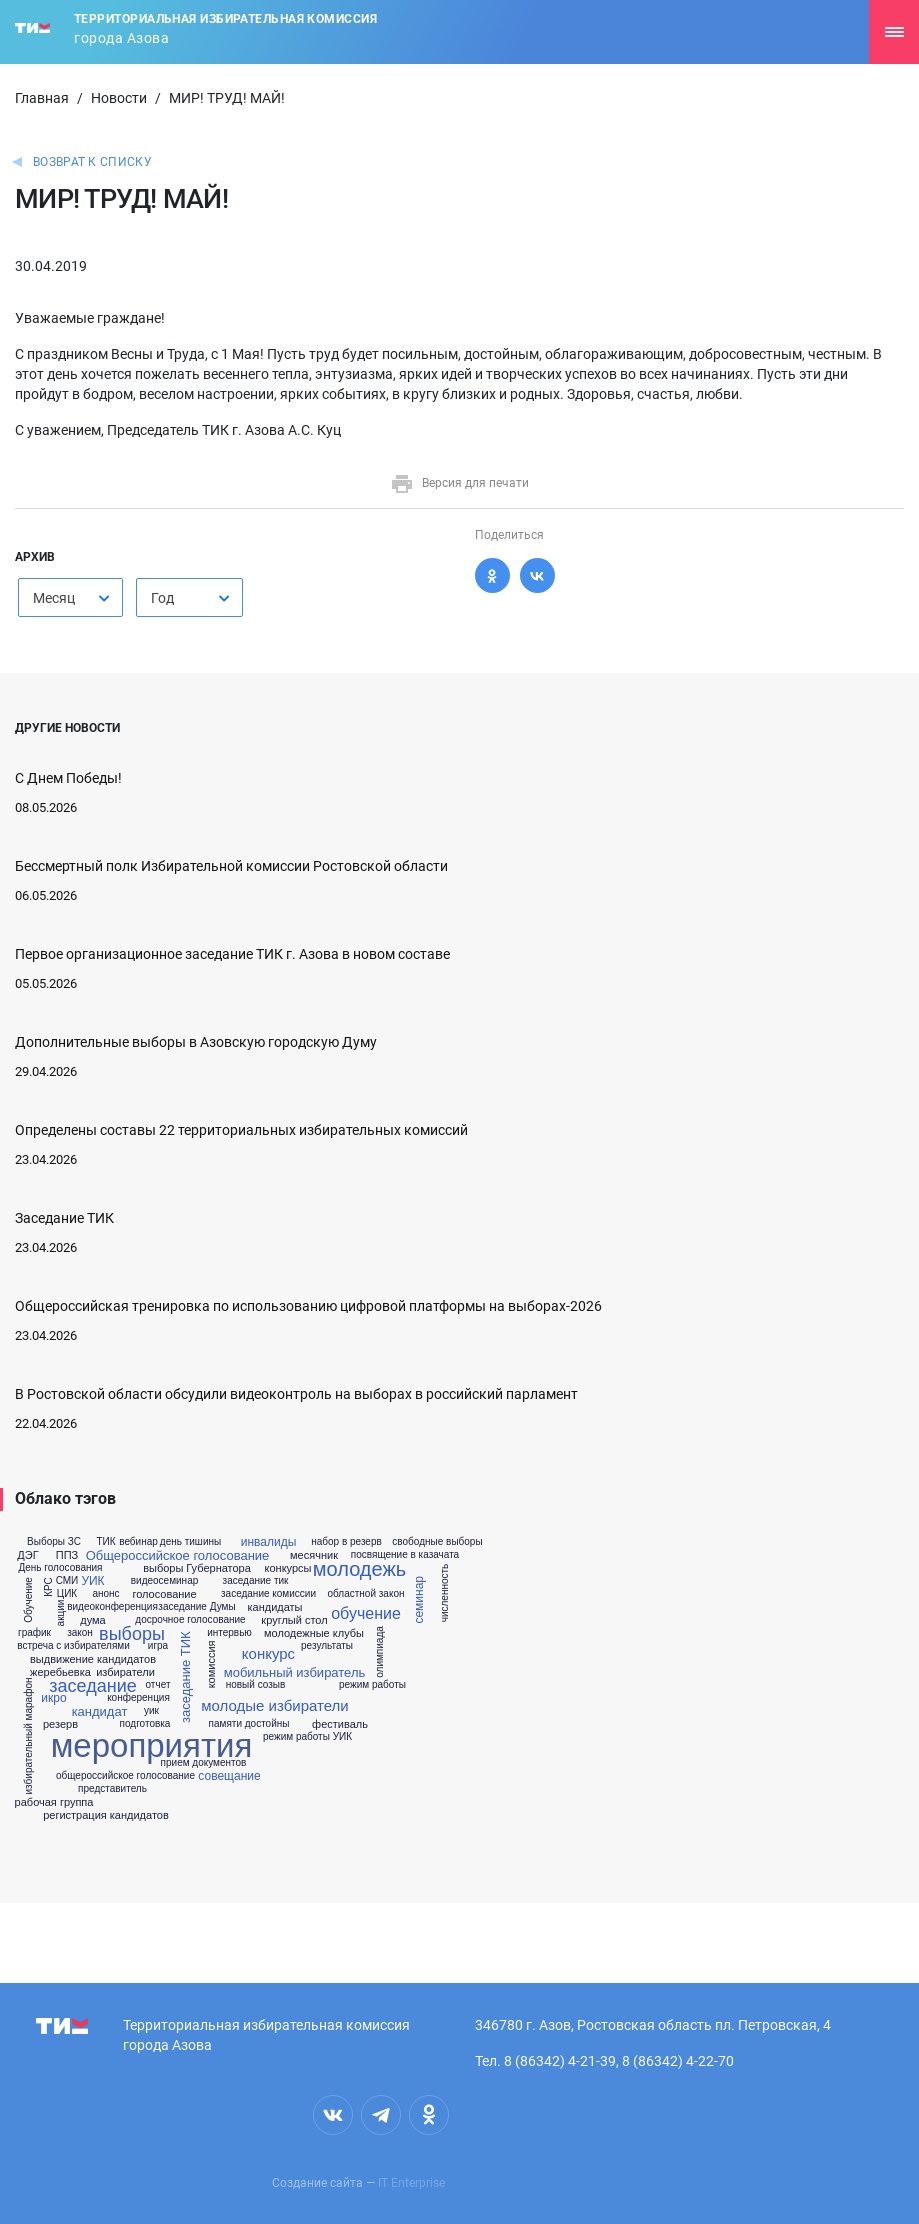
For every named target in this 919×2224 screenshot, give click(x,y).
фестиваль (340, 1724)
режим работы (372, 1685)
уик (151, 1711)
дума (92, 1620)
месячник (314, 1555)
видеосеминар (165, 1581)
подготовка (145, 1724)
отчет (158, 1685)
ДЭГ (27, 1555)
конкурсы (288, 1568)
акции (61, 1612)
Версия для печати (459, 483)
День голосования (60, 1568)
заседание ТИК (185, 1678)
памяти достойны (249, 1724)
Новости (119, 98)
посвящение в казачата (405, 1555)
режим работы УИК (307, 1737)
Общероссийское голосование (178, 1555)
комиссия (211, 1665)
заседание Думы (196, 1607)
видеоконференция (112, 1607)
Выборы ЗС (54, 1542)
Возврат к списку (92, 162)
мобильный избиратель (295, 1672)
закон (80, 1633)
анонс (105, 1594)
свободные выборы (437, 1542)
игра (158, 1646)
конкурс (268, 1653)
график (34, 1633)
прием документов (204, 1763)
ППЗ (67, 1555)
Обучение (29, 1600)
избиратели (125, 1672)
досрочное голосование (190, 1620)
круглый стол (294, 1620)
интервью (229, 1633)
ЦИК (67, 1594)
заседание (92, 1686)
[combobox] (70, 597)
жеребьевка (60, 1672)
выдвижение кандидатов (93, 1659)
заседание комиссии (268, 1594)
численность (445, 1593)
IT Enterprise (411, 2183)
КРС (48, 1587)
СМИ (67, 1581)
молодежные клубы (314, 1633)
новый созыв (256, 1685)
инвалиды (269, 1542)
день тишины (190, 1542)
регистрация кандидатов (106, 1815)
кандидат (100, 1711)
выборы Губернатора (197, 1568)
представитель (112, 1789)
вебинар (138, 1542)
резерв (60, 1724)
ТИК (105, 1542)
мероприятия (152, 1745)
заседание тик (256, 1581)
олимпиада (380, 1652)
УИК (92, 1581)
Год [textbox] (162, 598)
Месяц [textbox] (54, 598)
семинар (419, 1600)
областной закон (366, 1594)
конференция (138, 1698)
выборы (132, 1634)
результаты (327, 1646)
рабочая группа (54, 1802)
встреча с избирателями (73, 1646)
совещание (229, 1776)
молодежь (359, 1569)
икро (53, 1698)
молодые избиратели (274, 1705)
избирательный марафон (29, 1736)
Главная (42, 98)
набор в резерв (346, 1542)
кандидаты (274, 1607)
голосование (164, 1594)
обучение (366, 1614)
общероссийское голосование (125, 1776)
